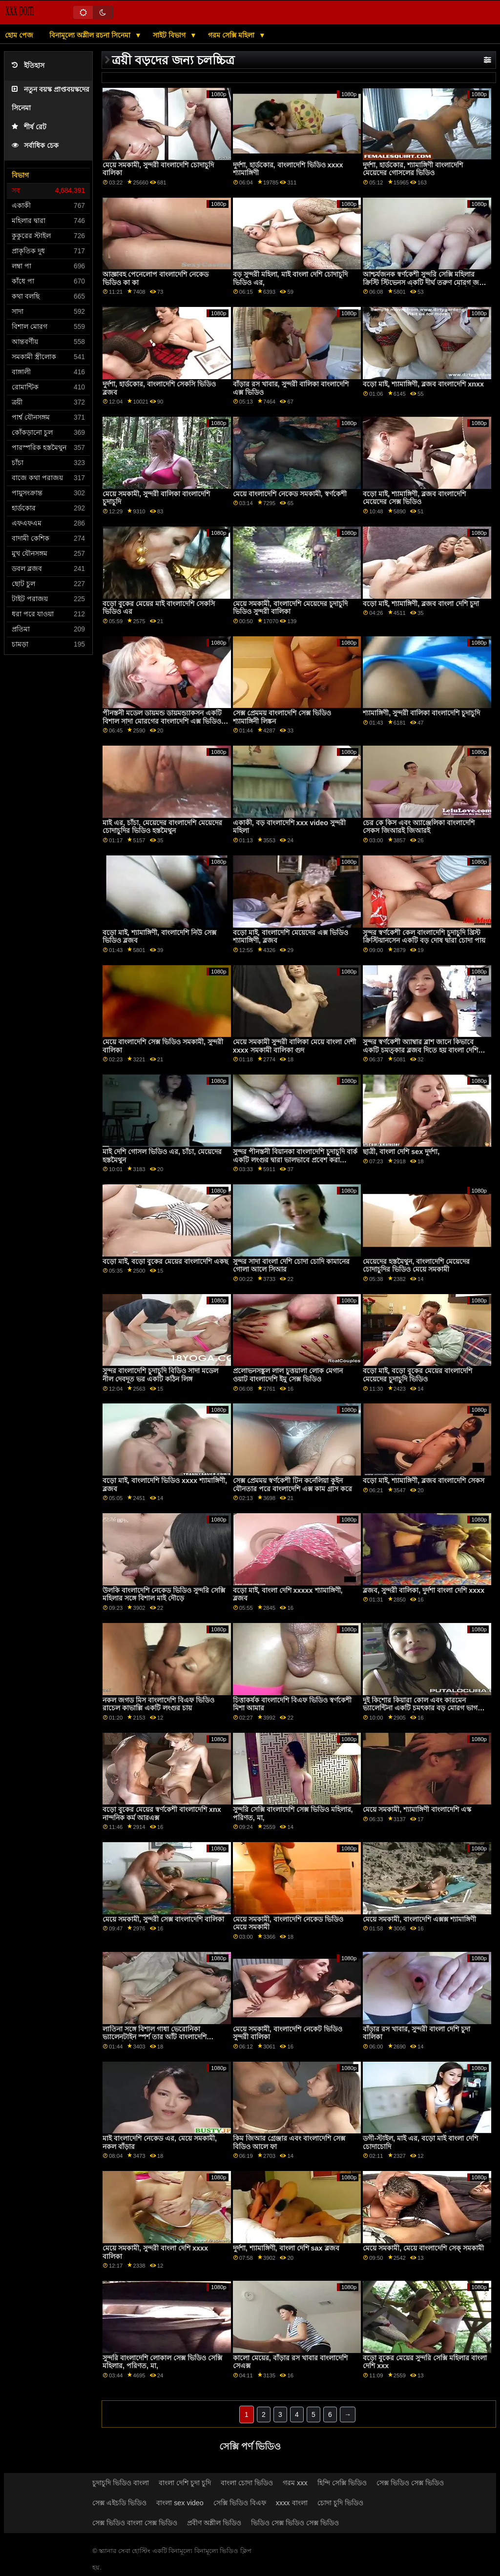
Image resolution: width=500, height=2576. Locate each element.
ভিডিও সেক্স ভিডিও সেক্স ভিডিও (295, 2523)
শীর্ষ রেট (29, 127)
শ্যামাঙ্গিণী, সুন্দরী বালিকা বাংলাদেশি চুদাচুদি (421, 713)
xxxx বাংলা (292, 2503)
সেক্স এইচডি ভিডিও (119, 2503)
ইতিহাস (28, 65)
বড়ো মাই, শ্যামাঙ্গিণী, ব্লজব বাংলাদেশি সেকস (423, 1480)
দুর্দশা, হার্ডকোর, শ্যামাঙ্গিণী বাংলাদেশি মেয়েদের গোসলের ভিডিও (413, 169)
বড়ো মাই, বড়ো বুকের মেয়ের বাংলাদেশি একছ (165, 1261)
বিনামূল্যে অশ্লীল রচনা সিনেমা (90, 35)
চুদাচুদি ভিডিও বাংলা (120, 2483)
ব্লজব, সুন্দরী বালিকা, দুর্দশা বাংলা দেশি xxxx (423, 1590)
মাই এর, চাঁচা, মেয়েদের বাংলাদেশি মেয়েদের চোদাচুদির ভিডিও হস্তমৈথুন (162, 827)
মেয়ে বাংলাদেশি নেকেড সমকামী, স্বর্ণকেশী (290, 494)
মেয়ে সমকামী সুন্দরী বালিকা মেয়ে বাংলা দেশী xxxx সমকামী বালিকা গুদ (294, 1046)
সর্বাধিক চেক (35, 145)
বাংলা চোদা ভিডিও (247, 2483)
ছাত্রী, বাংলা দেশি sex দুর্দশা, (401, 1152)
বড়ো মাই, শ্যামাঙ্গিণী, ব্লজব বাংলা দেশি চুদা (421, 604)
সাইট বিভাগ (170, 35)
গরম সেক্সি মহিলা (232, 35)
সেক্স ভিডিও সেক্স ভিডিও (410, 2483)
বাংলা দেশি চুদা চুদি (185, 2483)
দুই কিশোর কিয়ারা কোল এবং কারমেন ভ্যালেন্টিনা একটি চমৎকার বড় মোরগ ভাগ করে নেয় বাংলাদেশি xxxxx (420, 1708)
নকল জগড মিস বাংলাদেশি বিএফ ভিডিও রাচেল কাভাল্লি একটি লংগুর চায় (158, 1704)
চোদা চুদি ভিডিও (340, 2503)
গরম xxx (295, 2483)
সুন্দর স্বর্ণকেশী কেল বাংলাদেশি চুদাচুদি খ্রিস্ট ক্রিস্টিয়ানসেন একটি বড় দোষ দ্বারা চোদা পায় (424, 937)
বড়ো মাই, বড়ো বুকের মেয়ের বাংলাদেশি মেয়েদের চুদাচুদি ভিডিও (417, 1375)
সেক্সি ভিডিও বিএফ (239, 2503)
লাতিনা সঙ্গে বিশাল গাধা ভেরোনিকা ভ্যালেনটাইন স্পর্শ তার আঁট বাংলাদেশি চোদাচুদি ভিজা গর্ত (155, 2037)
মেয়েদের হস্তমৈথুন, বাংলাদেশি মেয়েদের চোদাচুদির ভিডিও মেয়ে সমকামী (416, 1266)
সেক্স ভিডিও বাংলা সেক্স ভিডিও (134, 2523)
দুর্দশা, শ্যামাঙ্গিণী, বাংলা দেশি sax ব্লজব (286, 2248)
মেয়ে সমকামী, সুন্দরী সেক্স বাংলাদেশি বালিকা (163, 1919)
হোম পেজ (19, 35)
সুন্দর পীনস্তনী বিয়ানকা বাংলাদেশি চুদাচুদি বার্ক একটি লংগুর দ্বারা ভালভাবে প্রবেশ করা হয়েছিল (295, 1160)
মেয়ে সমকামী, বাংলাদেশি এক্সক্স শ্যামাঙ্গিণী (419, 1919)
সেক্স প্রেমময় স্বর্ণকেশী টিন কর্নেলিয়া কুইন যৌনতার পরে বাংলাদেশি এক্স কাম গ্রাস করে (292, 1485)
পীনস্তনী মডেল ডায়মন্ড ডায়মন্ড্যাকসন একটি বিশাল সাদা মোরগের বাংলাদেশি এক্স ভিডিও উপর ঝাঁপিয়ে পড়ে (162, 721)
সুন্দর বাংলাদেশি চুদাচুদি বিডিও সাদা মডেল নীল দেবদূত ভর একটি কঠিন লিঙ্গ (160, 1375)
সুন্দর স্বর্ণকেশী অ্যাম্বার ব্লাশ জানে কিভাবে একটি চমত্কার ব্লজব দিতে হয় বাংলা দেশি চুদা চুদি (420, 1050)
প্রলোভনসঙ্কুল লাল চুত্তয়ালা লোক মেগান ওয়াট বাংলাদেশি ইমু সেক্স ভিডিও (288, 1375)
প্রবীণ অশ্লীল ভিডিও (214, 2523)
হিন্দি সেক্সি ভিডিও (342, 2483)
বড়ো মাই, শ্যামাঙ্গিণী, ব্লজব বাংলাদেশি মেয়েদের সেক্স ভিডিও (414, 498)
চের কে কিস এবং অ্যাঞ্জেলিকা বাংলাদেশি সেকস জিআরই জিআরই (419, 827)
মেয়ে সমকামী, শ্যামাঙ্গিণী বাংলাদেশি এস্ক (417, 1809)
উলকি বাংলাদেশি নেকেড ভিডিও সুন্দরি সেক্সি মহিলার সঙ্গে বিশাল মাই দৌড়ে (164, 1594)
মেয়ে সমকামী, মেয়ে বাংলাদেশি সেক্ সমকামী (423, 2248)
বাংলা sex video (180, 2503)
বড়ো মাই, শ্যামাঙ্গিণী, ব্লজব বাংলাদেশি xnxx (423, 384)
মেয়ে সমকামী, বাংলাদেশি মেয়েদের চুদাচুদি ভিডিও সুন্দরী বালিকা (290, 608)
